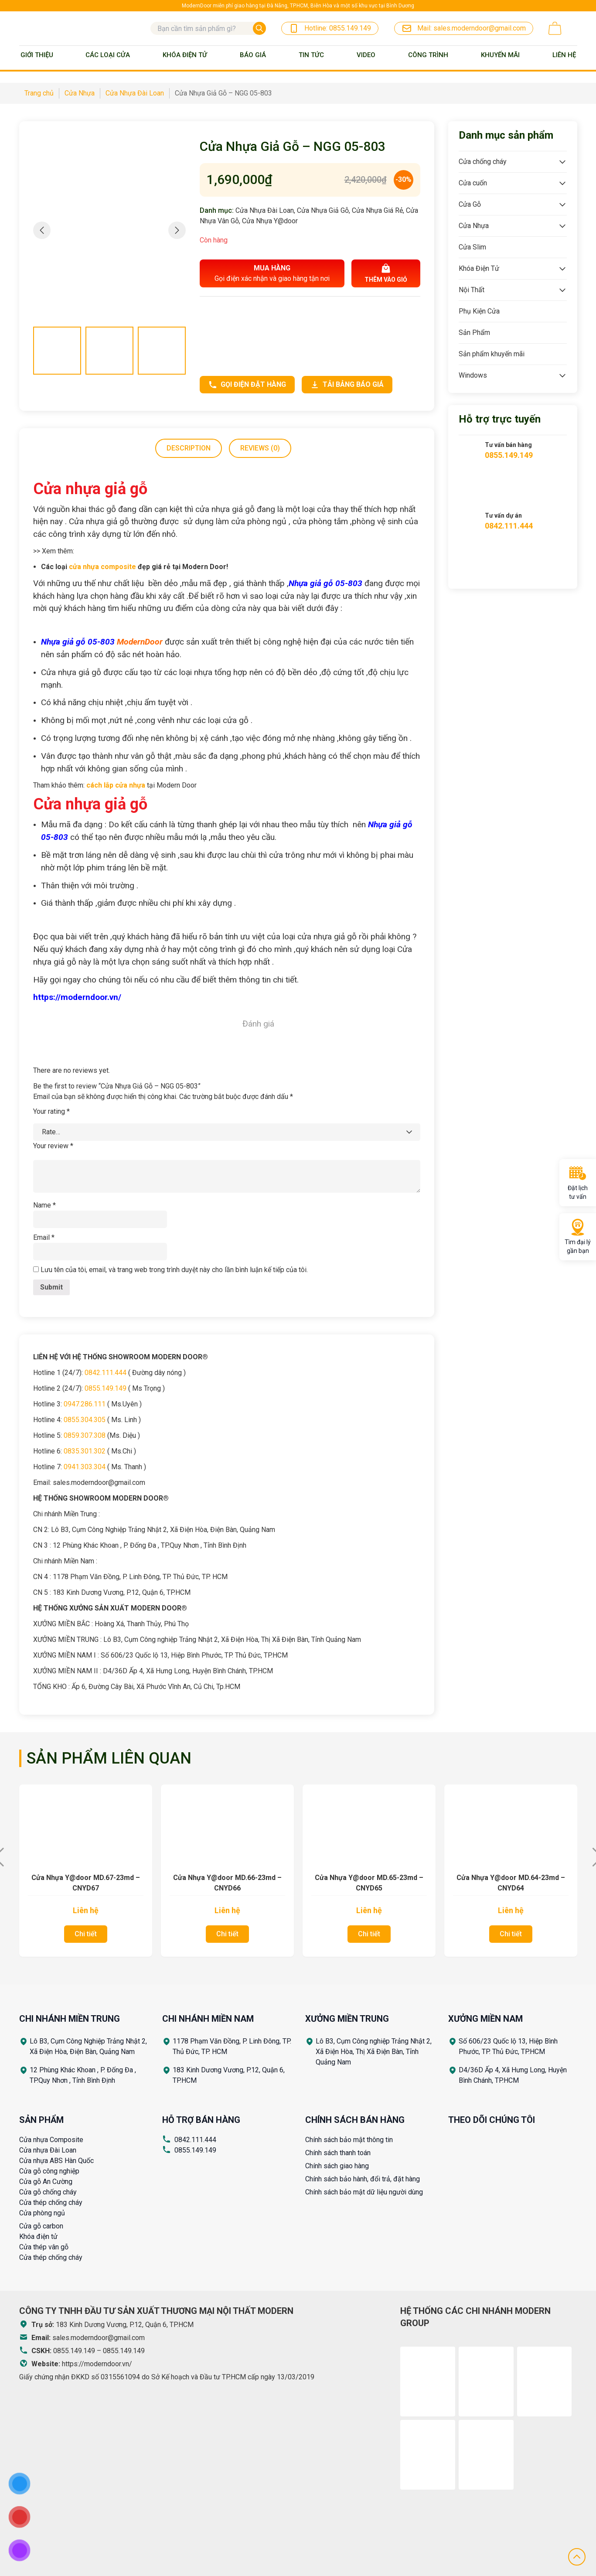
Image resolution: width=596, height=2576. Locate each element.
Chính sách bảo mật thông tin (349, 2140)
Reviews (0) (260, 448)
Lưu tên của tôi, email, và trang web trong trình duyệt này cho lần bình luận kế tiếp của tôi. (174, 1270)
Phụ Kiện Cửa (479, 311)
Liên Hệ (564, 55)
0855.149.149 (105, 1388)
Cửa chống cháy (483, 161)
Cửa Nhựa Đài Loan (264, 210)
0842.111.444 (105, 1372)
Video (366, 55)
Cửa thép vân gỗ (43, 2247)
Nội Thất (471, 290)
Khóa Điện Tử (185, 55)
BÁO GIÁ (253, 55)
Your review (53, 1146)
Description (189, 448)
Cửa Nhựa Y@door (270, 221)
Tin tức (311, 55)
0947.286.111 (85, 1404)
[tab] (188, 448)
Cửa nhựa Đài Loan (47, 2150)
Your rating (51, 1111)
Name (44, 1205)
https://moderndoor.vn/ (97, 2364)
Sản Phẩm (474, 332)
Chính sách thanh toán (338, 2153)
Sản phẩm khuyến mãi (491, 354)
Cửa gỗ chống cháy (48, 2192)
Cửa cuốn (473, 183)
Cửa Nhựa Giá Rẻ (377, 210)
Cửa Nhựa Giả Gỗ (323, 210)
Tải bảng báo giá (347, 384)
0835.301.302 (85, 1451)
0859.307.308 (85, 1435)
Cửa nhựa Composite (51, 2140)
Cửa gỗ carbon (41, 2226)
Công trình (428, 55)
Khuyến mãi (500, 55)
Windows (473, 375)
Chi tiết (86, 1934)
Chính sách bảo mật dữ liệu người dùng (364, 2192)
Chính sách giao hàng (337, 2166)
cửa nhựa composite (102, 567)
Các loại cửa (107, 55)
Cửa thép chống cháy (50, 2202)
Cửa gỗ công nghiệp (49, 2171)
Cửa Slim (472, 247)
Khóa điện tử (38, 2236)
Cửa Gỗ (470, 204)
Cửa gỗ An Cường (45, 2181)
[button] (177, 230)
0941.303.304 (85, 1467)
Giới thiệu (36, 55)
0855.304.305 (85, 1420)
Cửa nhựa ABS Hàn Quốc (56, 2160)
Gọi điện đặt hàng (247, 384)
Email (43, 1237)
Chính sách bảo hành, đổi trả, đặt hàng (362, 2179)
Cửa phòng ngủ (42, 2213)
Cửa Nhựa (474, 226)
